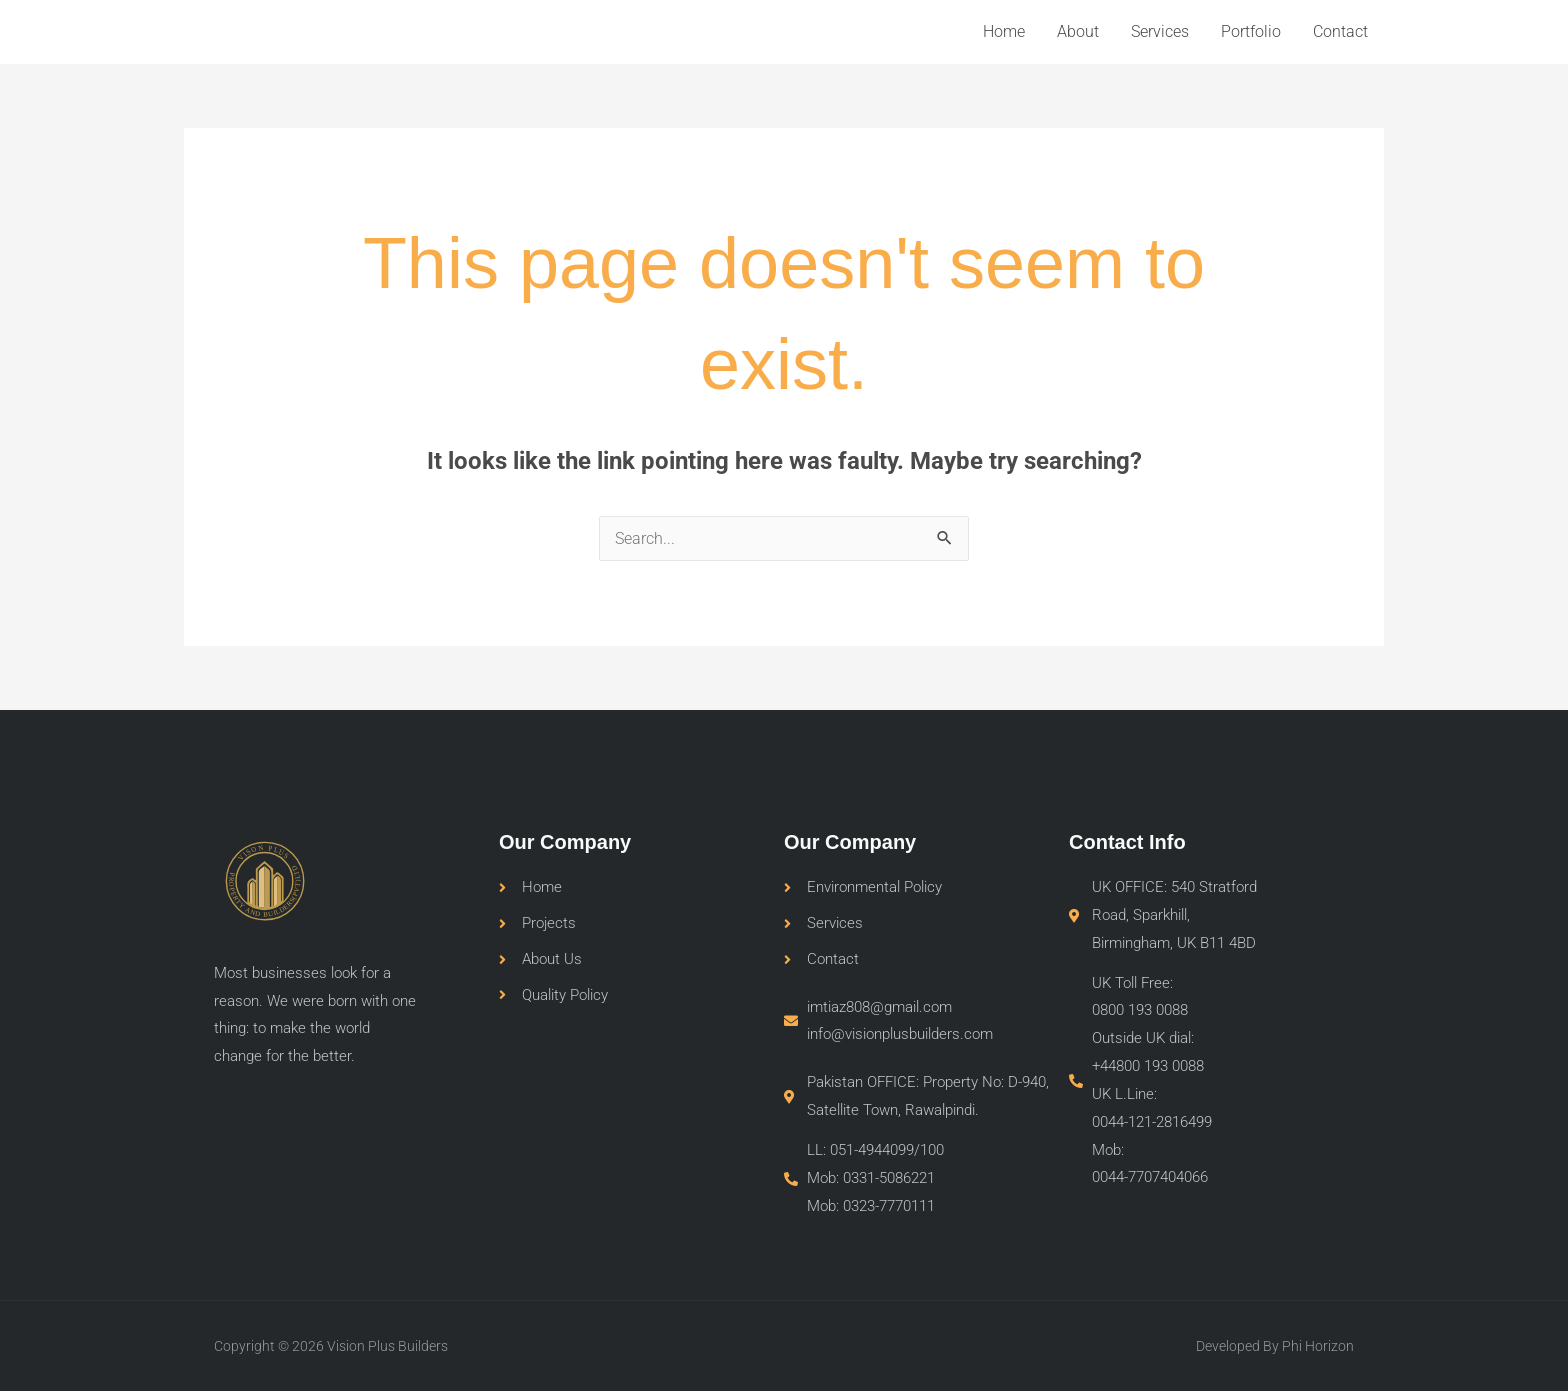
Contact (1340, 31)
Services (1160, 31)
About (1078, 31)
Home (1004, 31)
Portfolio (1251, 31)
